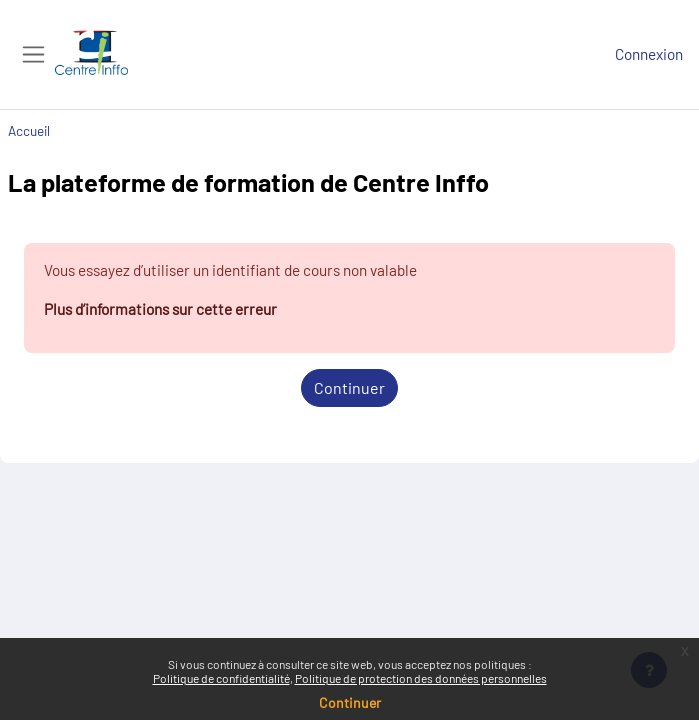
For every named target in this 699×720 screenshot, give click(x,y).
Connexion (649, 54)
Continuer (349, 387)
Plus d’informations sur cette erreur (160, 309)
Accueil (29, 130)
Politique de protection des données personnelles (421, 678)
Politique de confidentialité (221, 678)
